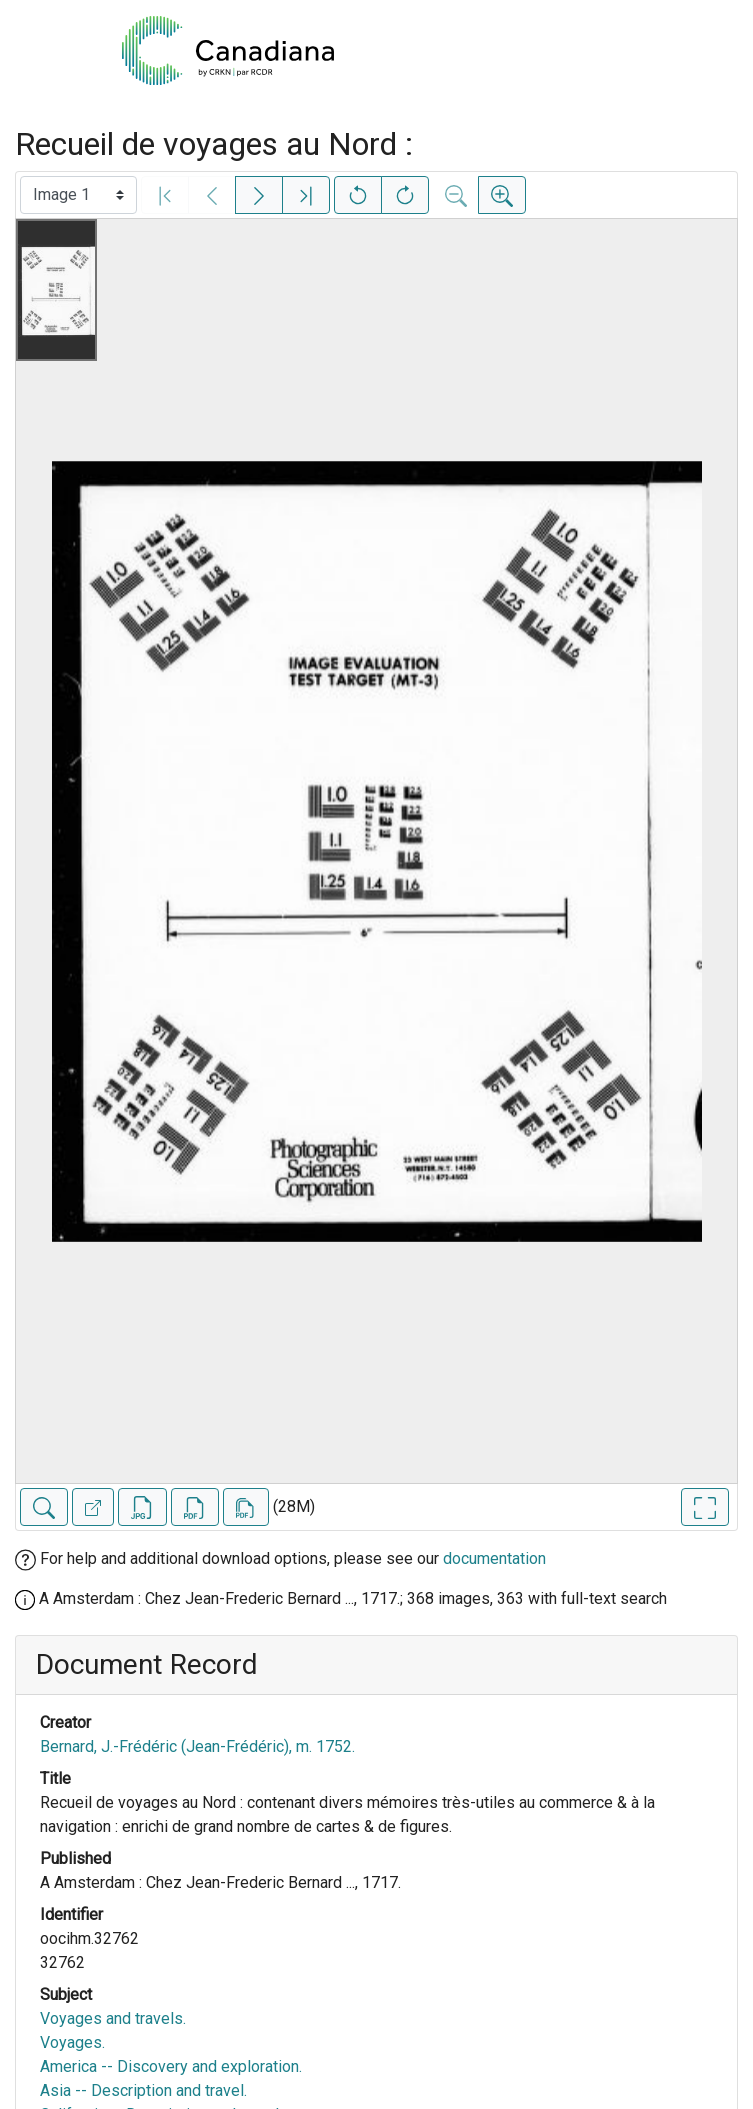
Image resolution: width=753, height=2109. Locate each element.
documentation (494, 1558)
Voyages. (72, 2042)
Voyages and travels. (113, 2018)
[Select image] (78, 195)
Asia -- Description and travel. (143, 2090)
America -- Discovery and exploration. (171, 2066)
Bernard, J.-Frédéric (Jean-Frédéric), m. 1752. (197, 1746)
